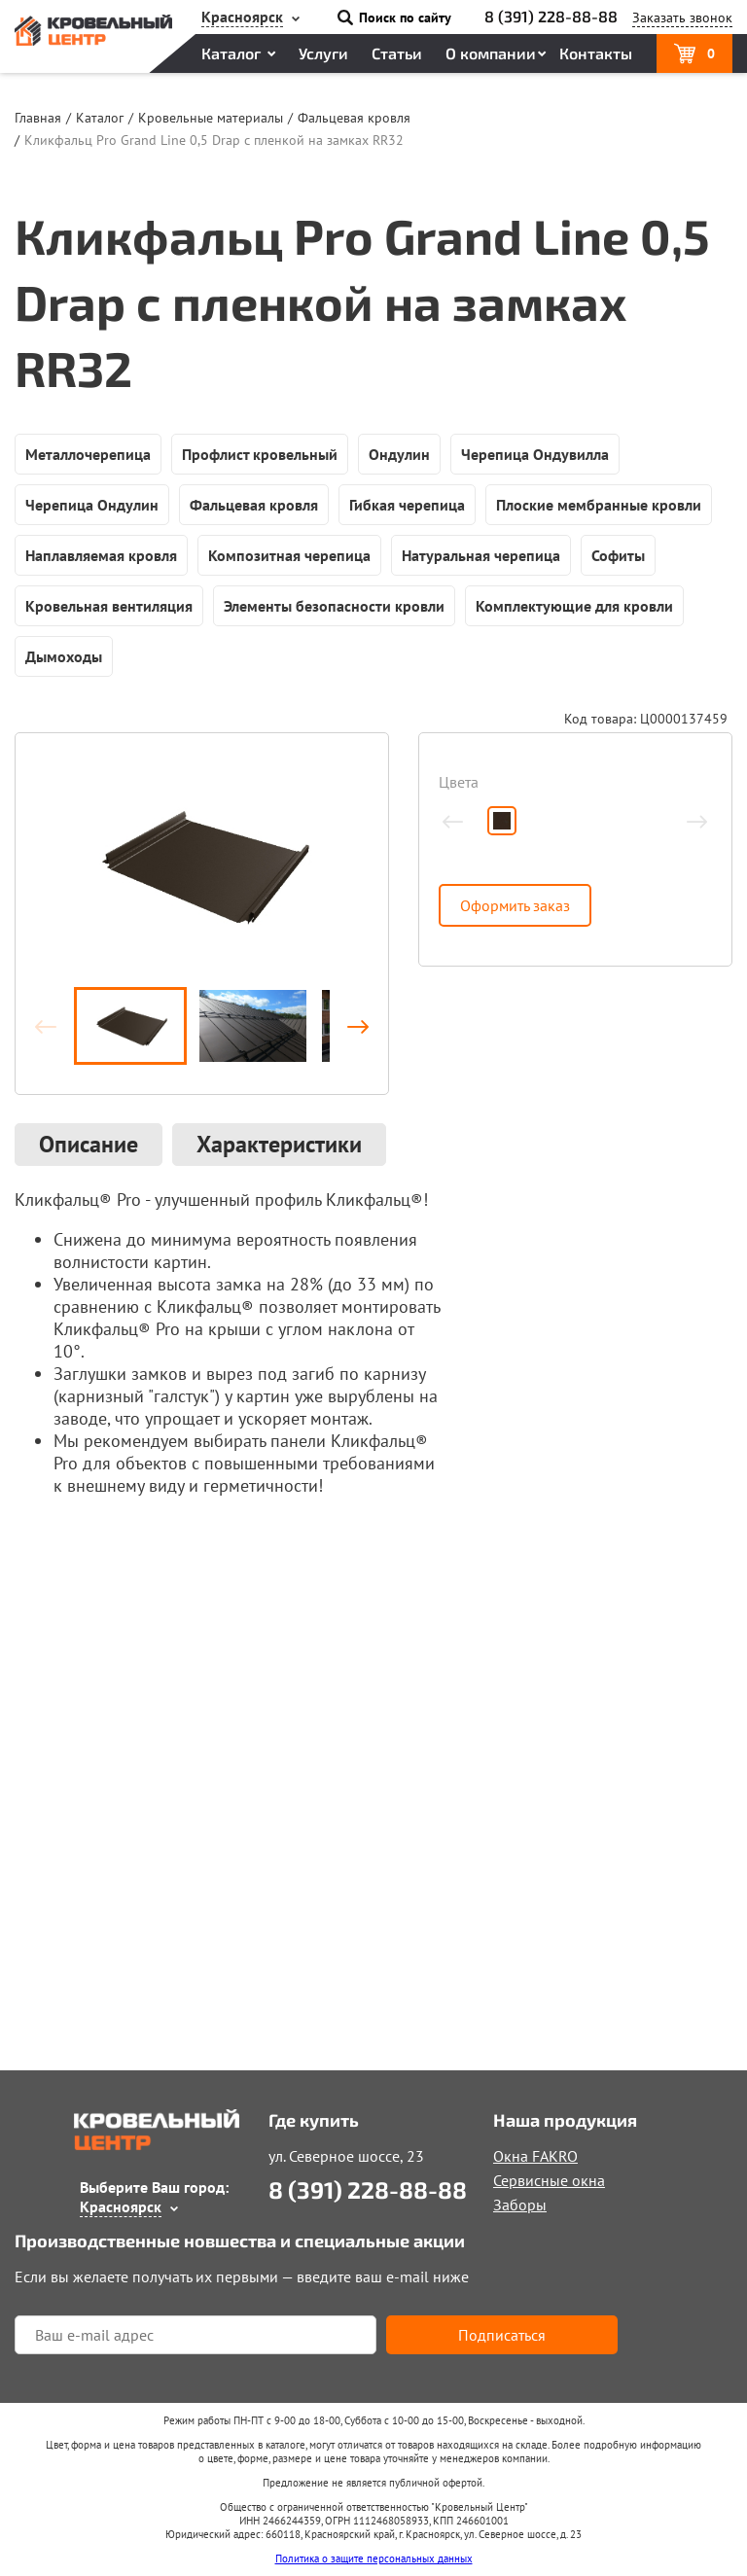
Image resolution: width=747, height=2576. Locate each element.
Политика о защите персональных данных (374, 2558)
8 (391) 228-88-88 (551, 16)
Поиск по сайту (405, 17)
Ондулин (399, 454)
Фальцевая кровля (354, 117)
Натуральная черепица (481, 555)
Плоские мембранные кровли (598, 504)
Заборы (520, 2204)
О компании (490, 53)
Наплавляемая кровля (101, 555)
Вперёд (349, 1025)
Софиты (618, 555)
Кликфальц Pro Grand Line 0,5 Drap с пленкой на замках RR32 (214, 140)
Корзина (711, 53)
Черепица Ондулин (92, 504)
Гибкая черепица (407, 504)
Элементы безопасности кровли (334, 606)
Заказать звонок (682, 17)
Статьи (397, 53)
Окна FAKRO (535, 2156)
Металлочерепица (88, 454)
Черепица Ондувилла (535, 454)
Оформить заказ (515, 905)
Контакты (595, 53)
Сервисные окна (549, 2180)
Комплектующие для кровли (574, 606)
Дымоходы (63, 656)
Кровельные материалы (210, 117)
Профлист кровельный (260, 454)
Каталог (231, 53)
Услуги (323, 53)
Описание (88, 1144)
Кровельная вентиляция (109, 606)
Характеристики (279, 1144)
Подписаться (502, 2335)
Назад (54, 1025)
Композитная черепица (289, 555)
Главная (38, 117)
